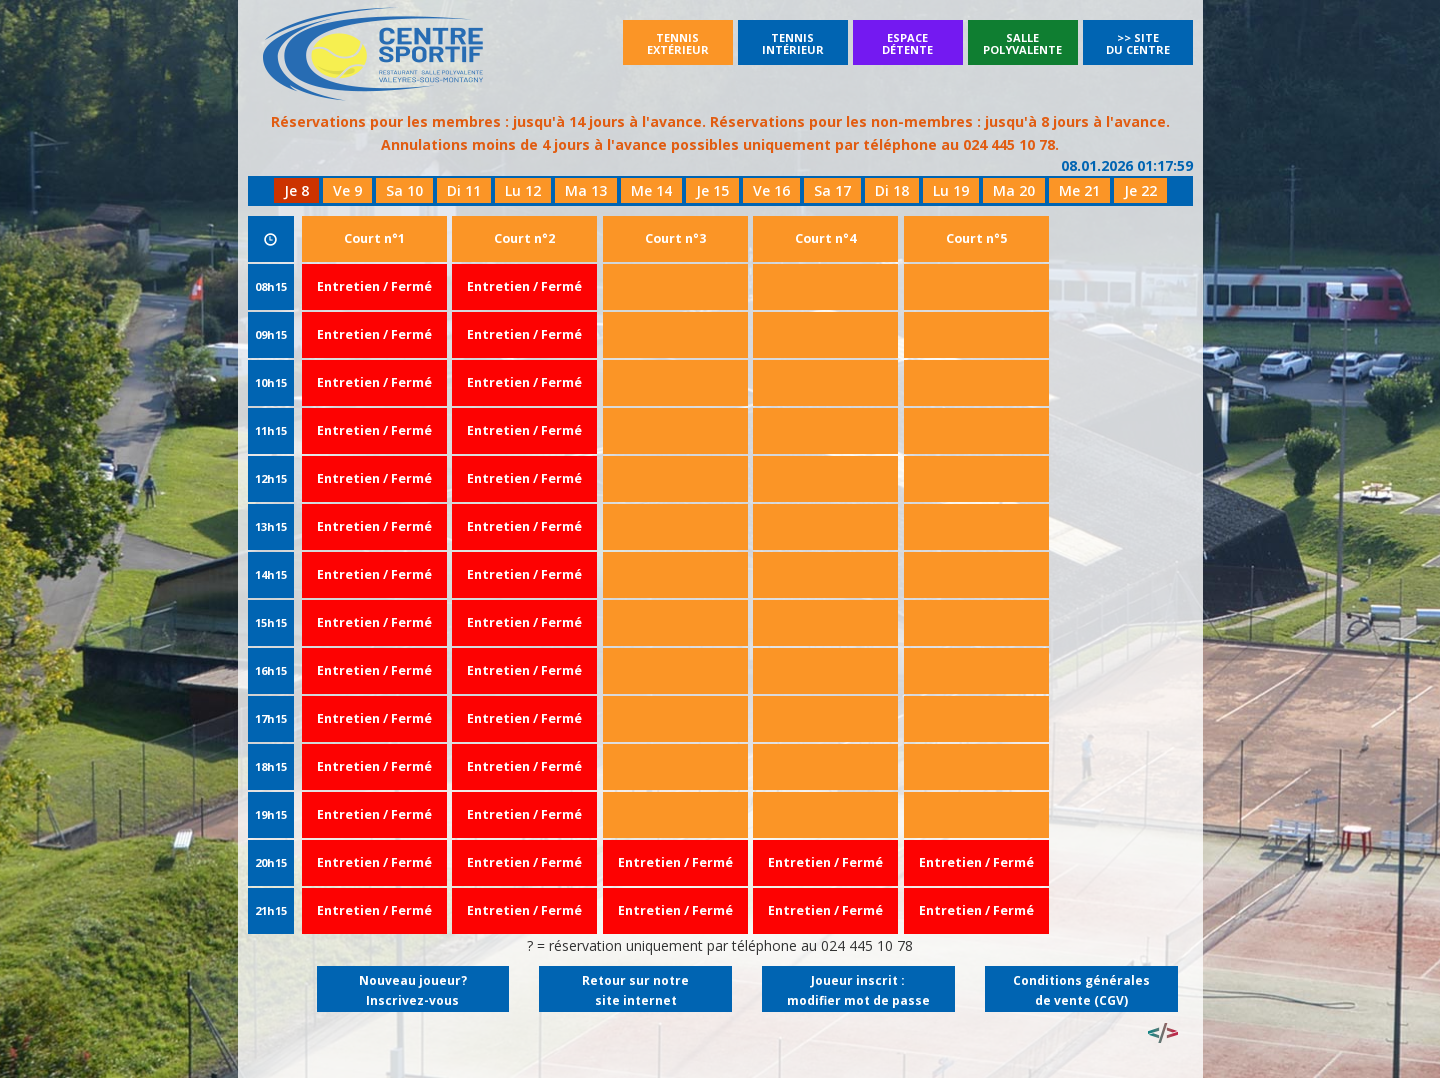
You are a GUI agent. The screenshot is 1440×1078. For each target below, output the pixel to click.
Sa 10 (404, 190)
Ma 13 (586, 190)
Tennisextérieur (678, 43)
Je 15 (712, 190)
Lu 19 (951, 190)
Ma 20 (1014, 190)
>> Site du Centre (1138, 43)
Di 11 (464, 190)
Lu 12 (523, 190)
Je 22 (1140, 190)
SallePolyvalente (1022, 43)
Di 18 (892, 190)
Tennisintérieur (793, 43)
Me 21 (1079, 190)
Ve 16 (771, 190)
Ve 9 (347, 190)
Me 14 (651, 190)
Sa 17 (832, 190)
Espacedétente (907, 43)
